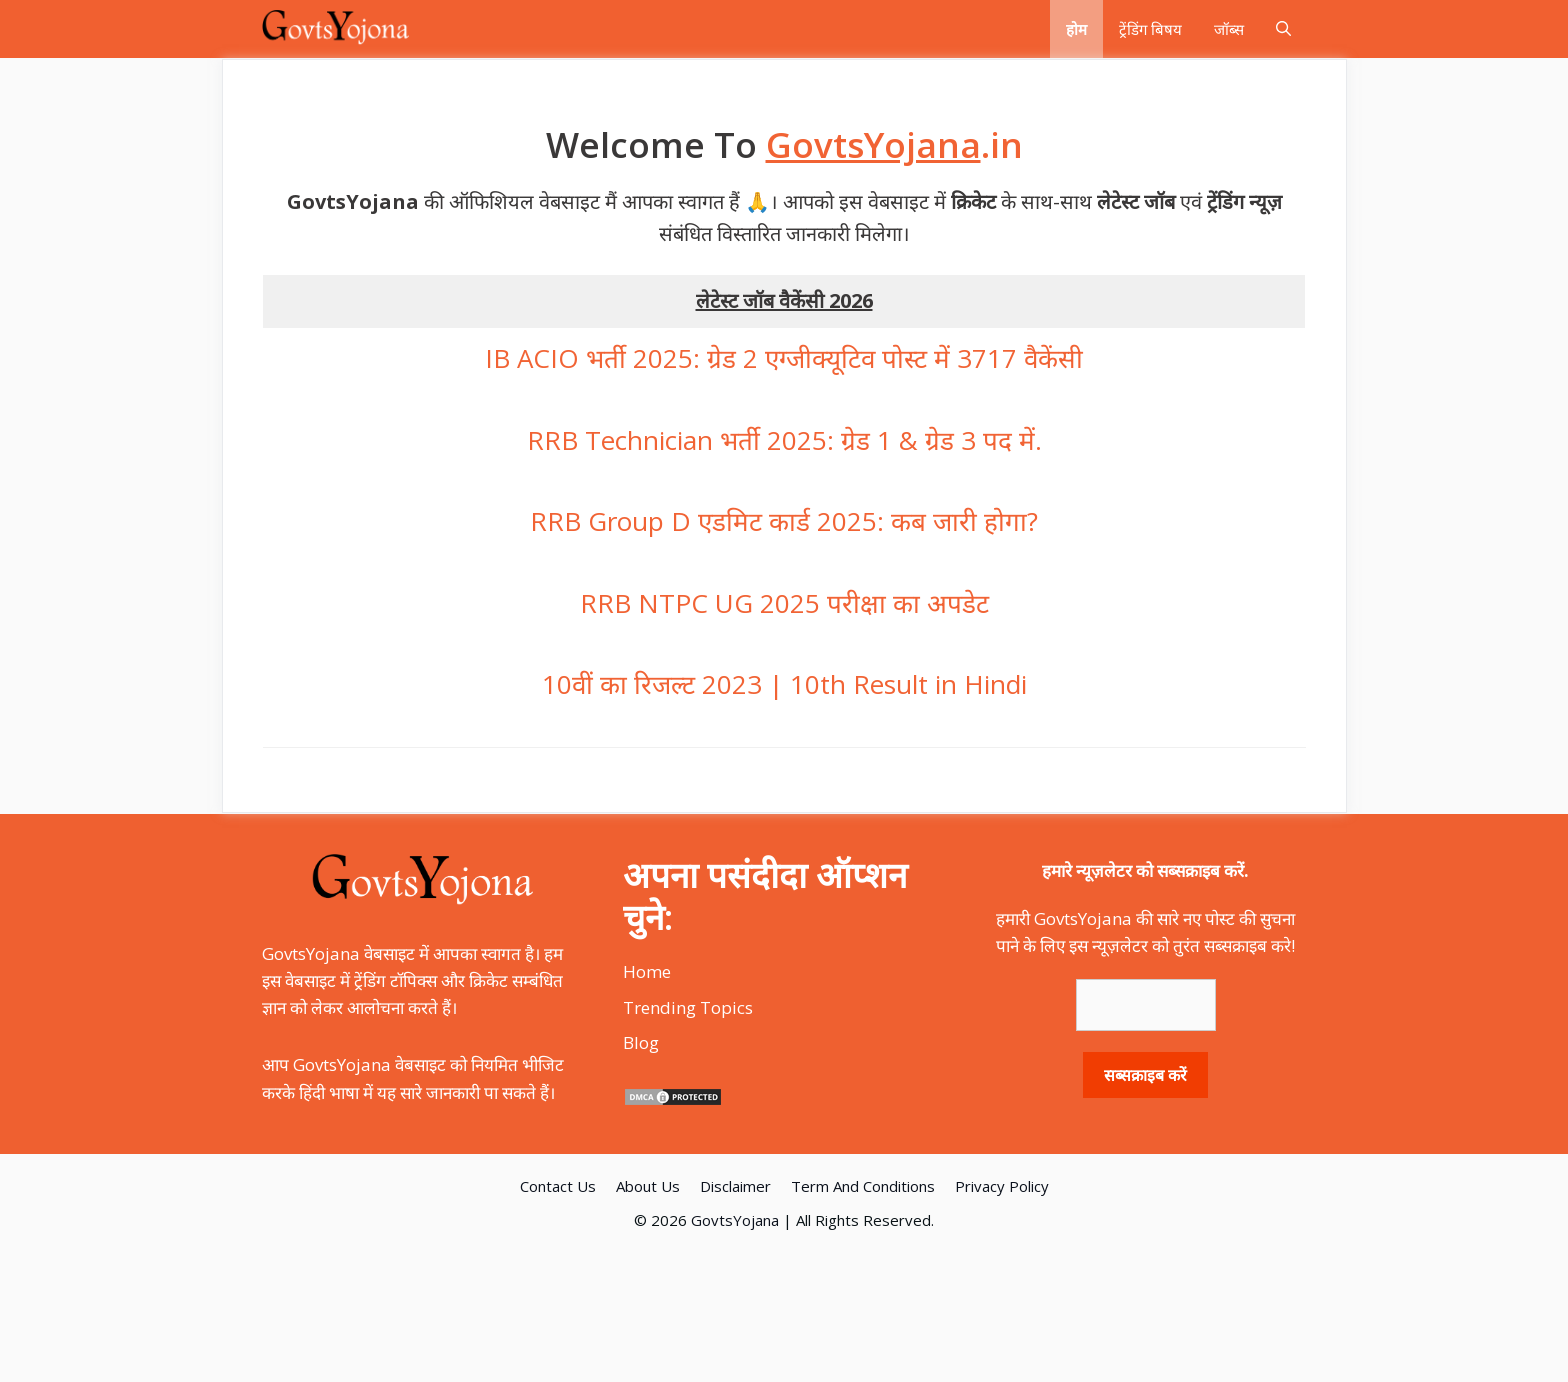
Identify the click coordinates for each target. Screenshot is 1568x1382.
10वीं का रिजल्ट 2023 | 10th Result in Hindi (784, 684)
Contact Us (558, 1186)
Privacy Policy (1002, 1186)
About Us (648, 1186)
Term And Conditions (863, 1186)
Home (647, 971)
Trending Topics (688, 1007)
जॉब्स (1229, 29)
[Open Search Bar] (1283, 29)
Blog (641, 1042)
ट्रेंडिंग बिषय (1150, 29)
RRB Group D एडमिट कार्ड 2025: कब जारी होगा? (784, 521)
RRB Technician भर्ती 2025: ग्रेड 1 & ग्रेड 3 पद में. (784, 440)
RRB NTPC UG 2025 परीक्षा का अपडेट (784, 603)
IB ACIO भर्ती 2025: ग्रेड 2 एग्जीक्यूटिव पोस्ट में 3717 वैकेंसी (784, 358)
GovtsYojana (735, 1220)
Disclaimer (735, 1186)
